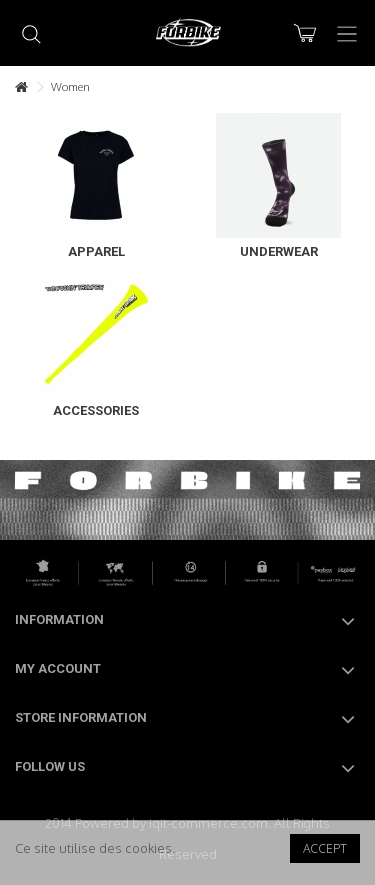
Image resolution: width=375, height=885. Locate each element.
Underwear (279, 251)
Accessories (96, 410)
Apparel (96, 251)
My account (58, 668)
